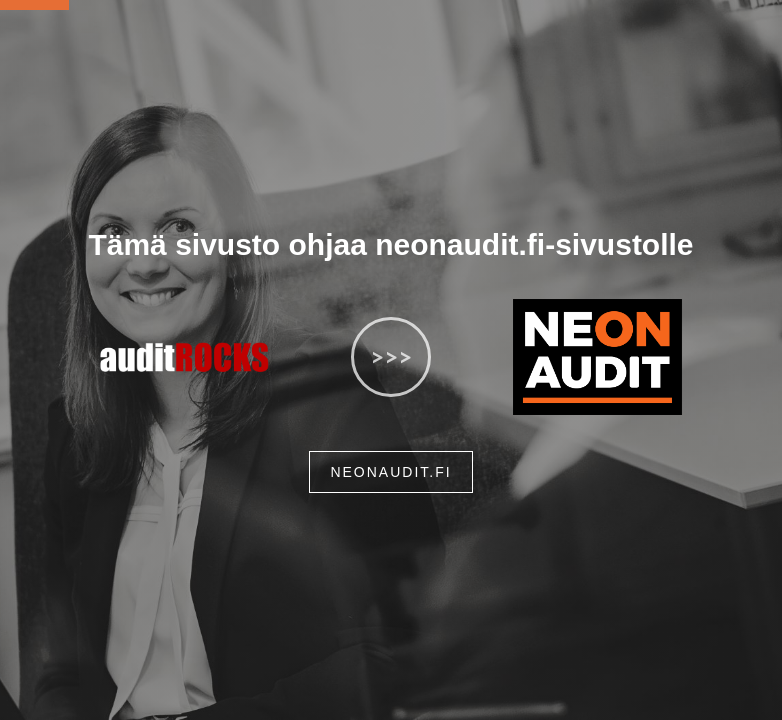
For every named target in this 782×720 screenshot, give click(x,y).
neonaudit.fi (390, 472)
